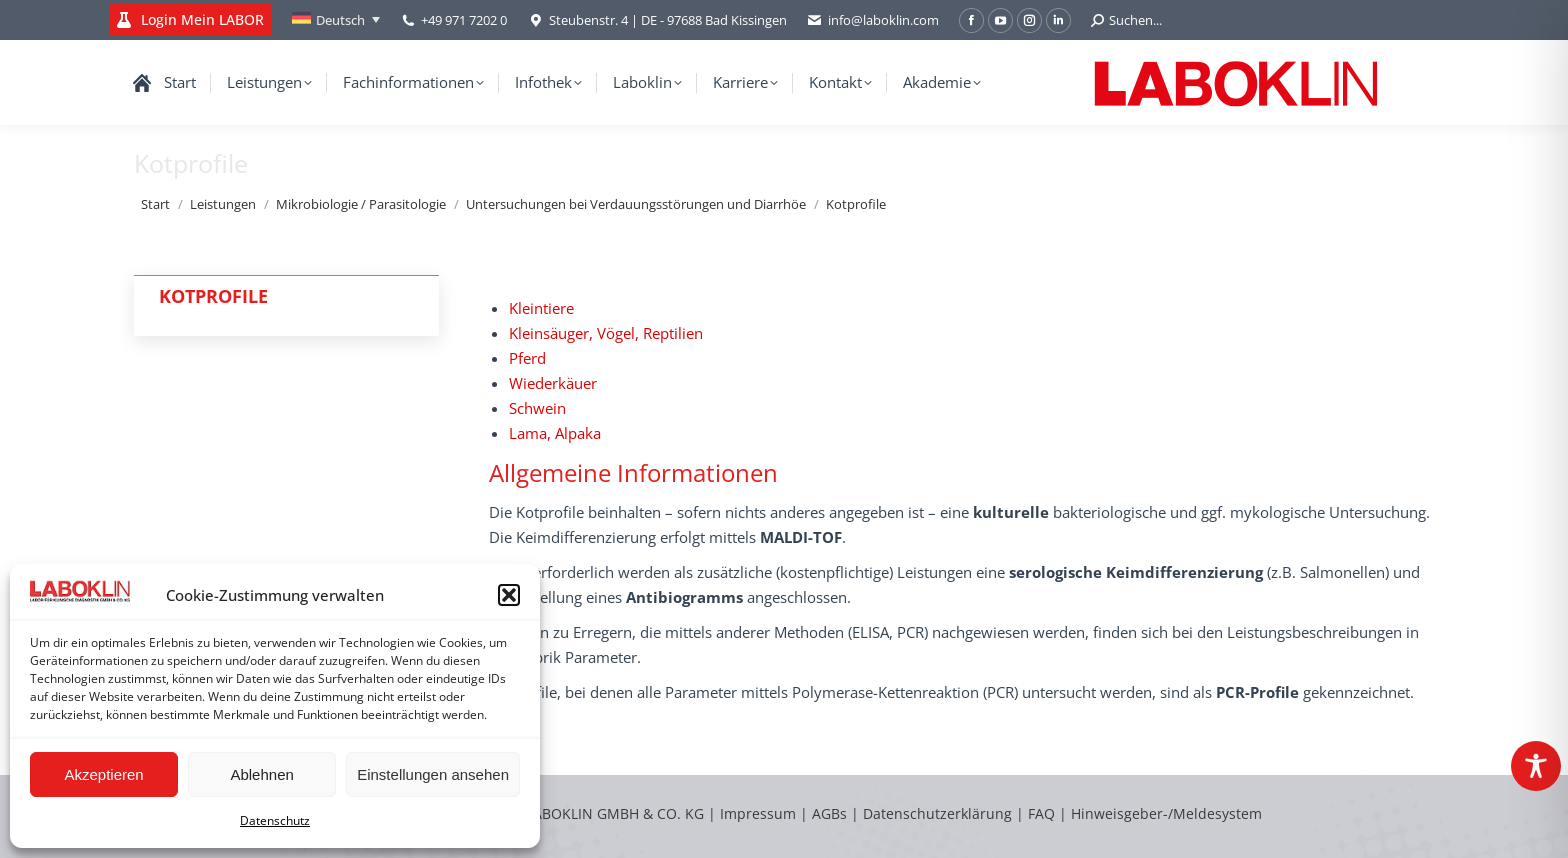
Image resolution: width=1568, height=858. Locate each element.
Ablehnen (261, 774)
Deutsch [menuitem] (340, 20)
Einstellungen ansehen (433, 774)
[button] (509, 595)
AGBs (831, 813)
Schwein (537, 408)
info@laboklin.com (873, 20)
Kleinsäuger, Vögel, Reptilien (606, 333)
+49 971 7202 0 (464, 20)
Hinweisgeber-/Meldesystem (1166, 813)
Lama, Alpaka (555, 433)
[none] (336, 20)
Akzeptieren (103, 774)
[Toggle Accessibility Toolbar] (1536, 766)
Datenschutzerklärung (937, 813)
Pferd (527, 358)
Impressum (758, 813)
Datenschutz (275, 820)
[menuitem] (336, 20)
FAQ (1041, 813)
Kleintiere (541, 308)
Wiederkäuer (553, 383)
